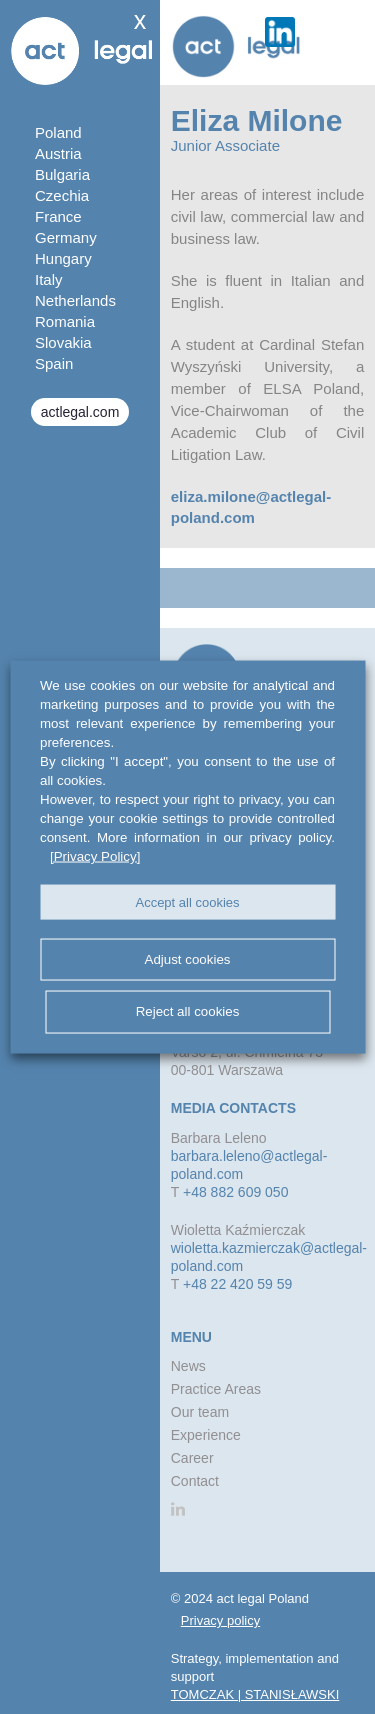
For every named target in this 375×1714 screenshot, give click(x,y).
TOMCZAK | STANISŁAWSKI (255, 1694)
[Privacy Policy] (95, 856)
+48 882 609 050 (236, 1192)
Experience (206, 1435)
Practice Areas (216, 1389)
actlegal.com (80, 412)
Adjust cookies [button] (188, 958)
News (188, 1366)
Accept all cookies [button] (187, 901)
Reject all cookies (188, 1011)
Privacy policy (220, 1620)
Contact (195, 1481)
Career (192, 1458)
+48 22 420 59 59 (237, 1284)
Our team (200, 1412)
